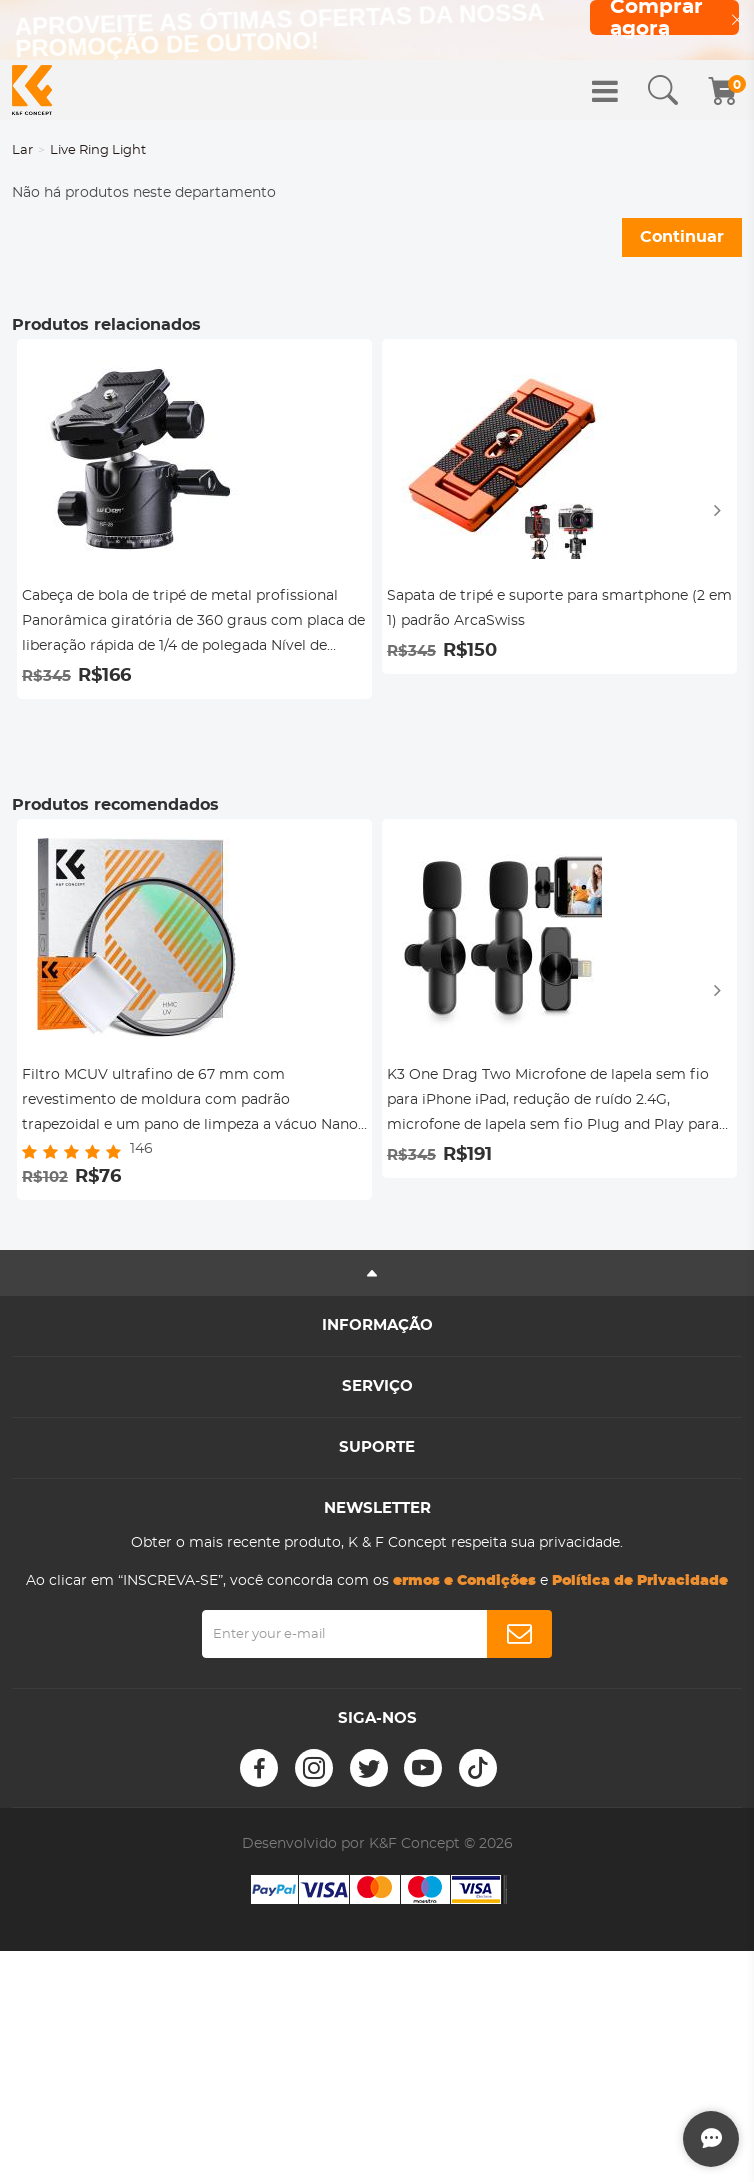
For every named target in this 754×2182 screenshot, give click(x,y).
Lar (22, 150)
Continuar (682, 237)
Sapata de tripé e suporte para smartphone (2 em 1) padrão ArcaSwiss (559, 608)
